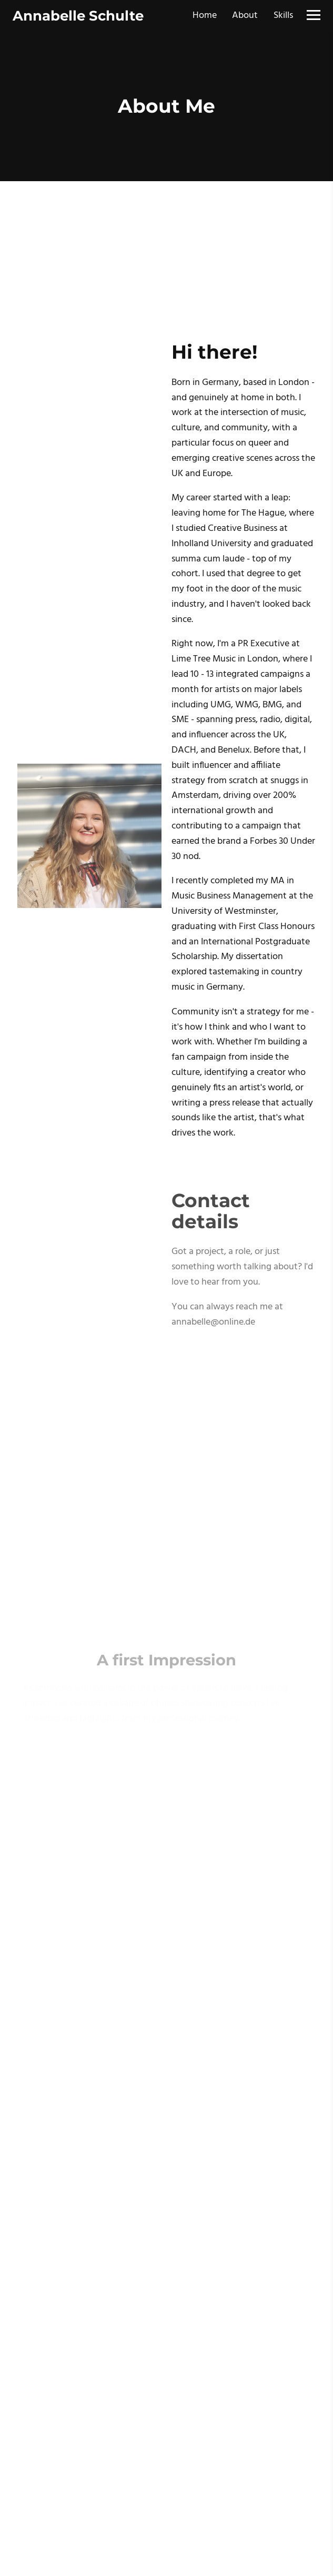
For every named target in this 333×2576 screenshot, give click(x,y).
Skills (283, 15)
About (245, 15)
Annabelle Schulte (78, 15)
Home (205, 15)
